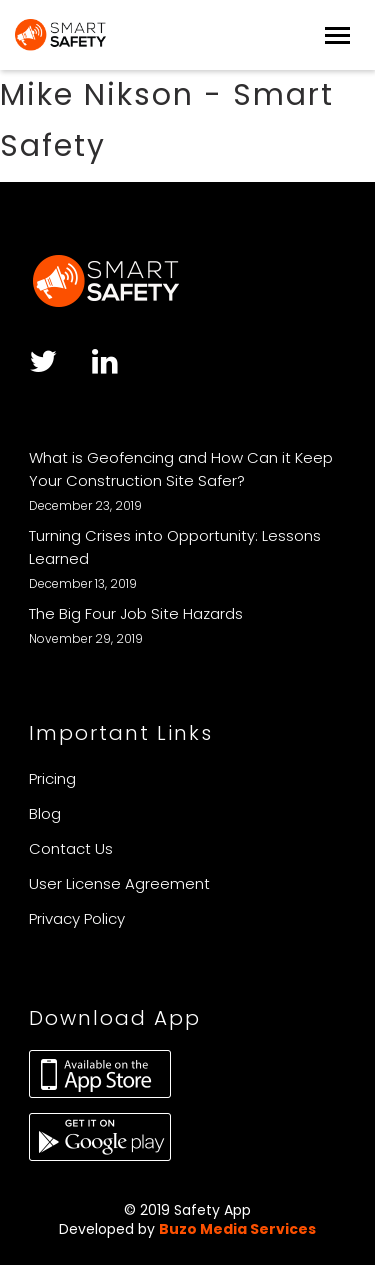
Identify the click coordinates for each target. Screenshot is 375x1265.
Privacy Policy (77, 918)
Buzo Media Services (237, 1229)
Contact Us (71, 848)
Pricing (52, 778)
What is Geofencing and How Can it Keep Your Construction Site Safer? (181, 469)
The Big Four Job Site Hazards (136, 613)
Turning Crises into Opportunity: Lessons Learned (175, 547)
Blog (45, 813)
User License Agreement (119, 883)
